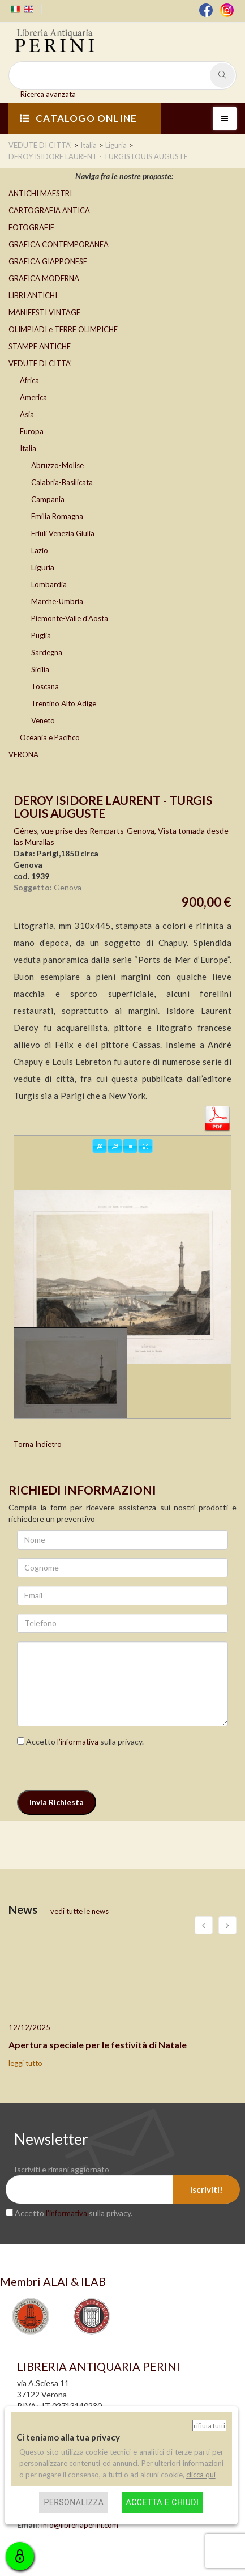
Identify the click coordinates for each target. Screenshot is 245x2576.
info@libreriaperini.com (79, 2525)
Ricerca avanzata (48, 94)
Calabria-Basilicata (62, 482)
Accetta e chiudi (163, 2502)
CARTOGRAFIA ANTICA (49, 210)
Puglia (41, 635)
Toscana (45, 686)
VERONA (23, 754)
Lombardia (49, 584)
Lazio (39, 550)
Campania (48, 499)
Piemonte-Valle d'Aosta (69, 618)
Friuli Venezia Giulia (62, 533)
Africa (29, 380)
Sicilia (40, 669)
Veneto (43, 720)
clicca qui (201, 2474)
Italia (28, 448)
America (33, 397)
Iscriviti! (206, 2189)
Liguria (42, 567)
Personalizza (73, 2502)
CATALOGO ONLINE (78, 118)
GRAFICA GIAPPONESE (47, 261)
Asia (27, 414)
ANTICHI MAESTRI (40, 193)
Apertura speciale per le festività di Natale (97, 2044)
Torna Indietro (38, 1444)
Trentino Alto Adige (63, 703)
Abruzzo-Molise (57, 465)
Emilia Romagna (57, 516)
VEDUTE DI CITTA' (40, 363)
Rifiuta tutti (209, 2425)
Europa (32, 431)
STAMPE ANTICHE (39, 346)
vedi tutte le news (79, 1911)
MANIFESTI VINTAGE (44, 312)
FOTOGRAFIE (31, 227)
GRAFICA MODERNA (43, 278)
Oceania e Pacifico (50, 737)
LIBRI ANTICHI (32, 295)
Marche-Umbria (57, 601)
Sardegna (46, 652)
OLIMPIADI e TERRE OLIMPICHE (63, 329)
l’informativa (77, 1741)
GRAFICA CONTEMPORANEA (58, 244)
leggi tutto (25, 2063)
